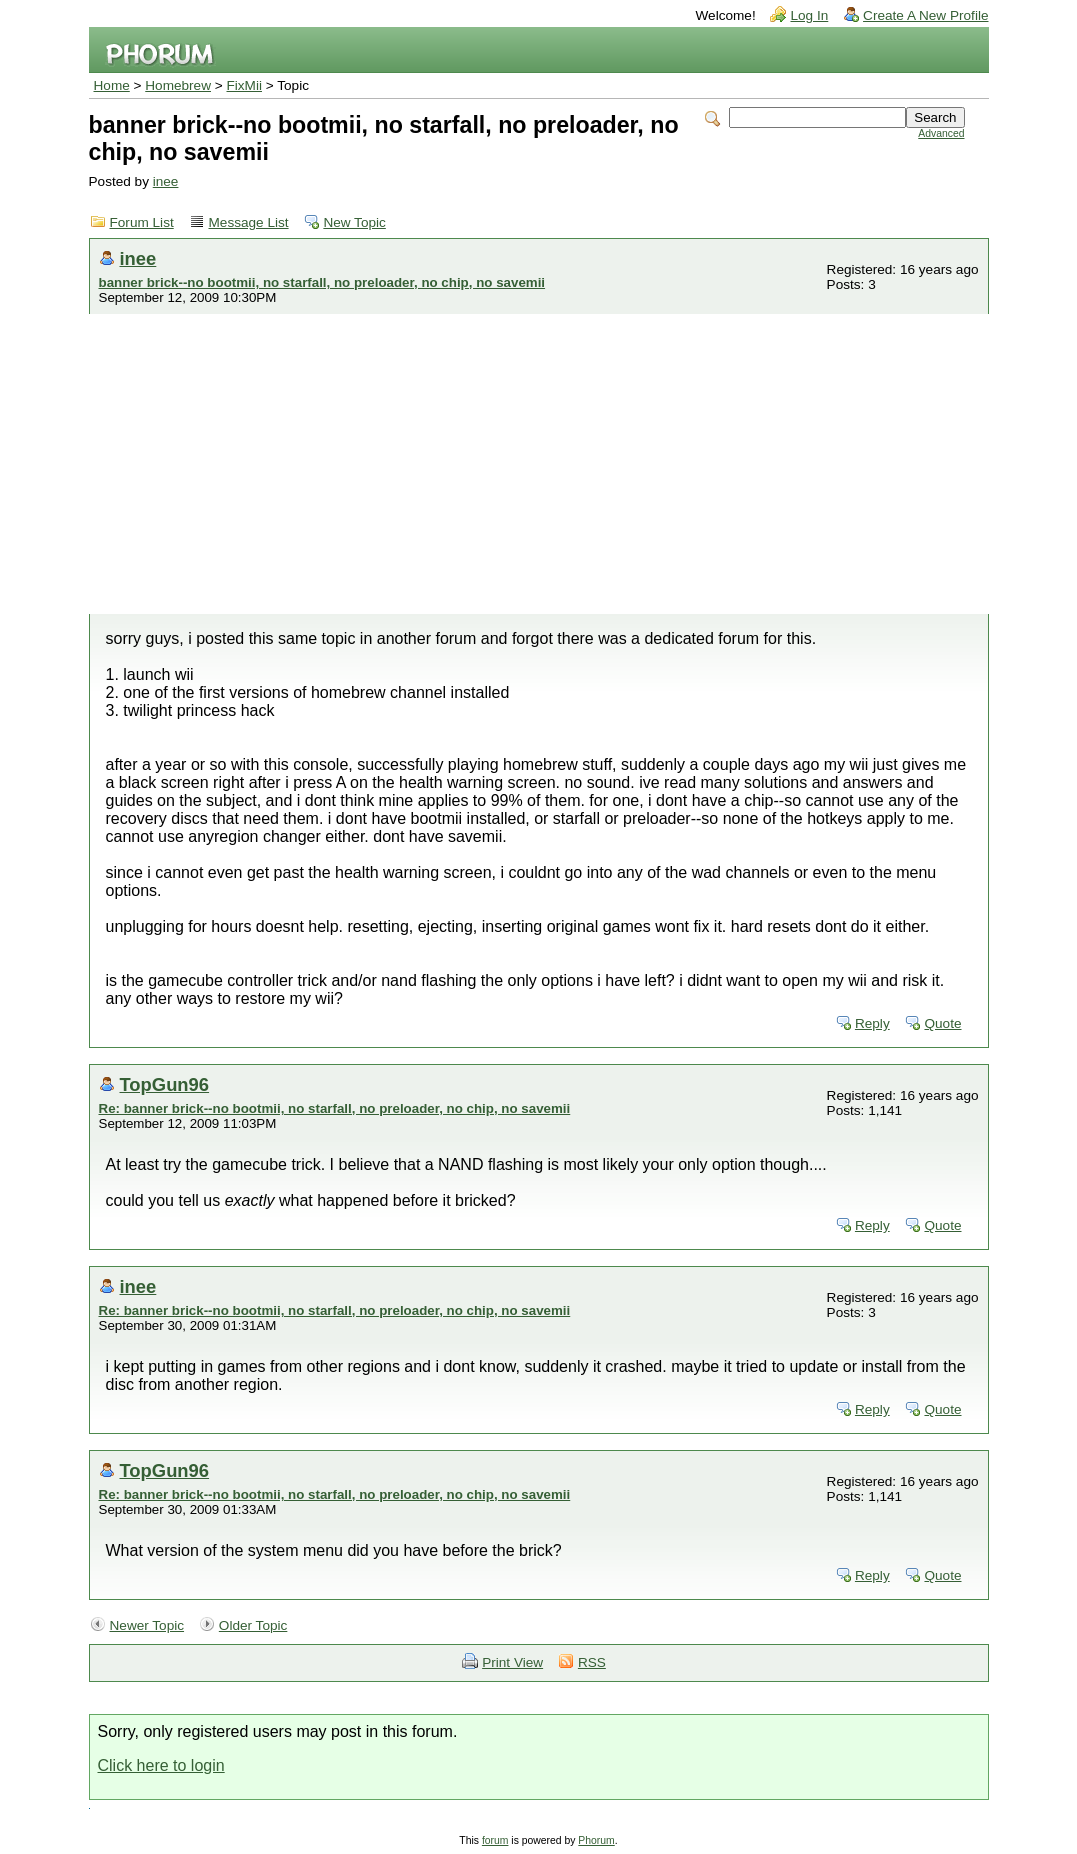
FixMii (245, 85)
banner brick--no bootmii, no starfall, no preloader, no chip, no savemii (322, 282)
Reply (872, 1023)
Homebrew (178, 85)
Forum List (142, 222)
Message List (249, 222)
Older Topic (253, 1625)
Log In (809, 15)
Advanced (941, 133)
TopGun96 (165, 1084)
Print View (512, 1662)
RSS (592, 1662)
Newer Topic (147, 1625)
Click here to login (161, 1765)
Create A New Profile (925, 15)
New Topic (354, 222)
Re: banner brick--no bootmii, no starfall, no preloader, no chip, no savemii (335, 1108)
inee (166, 181)
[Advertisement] (539, 464)
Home (112, 85)
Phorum (596, 1840)
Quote (942, 1023)
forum (495, 1840)
